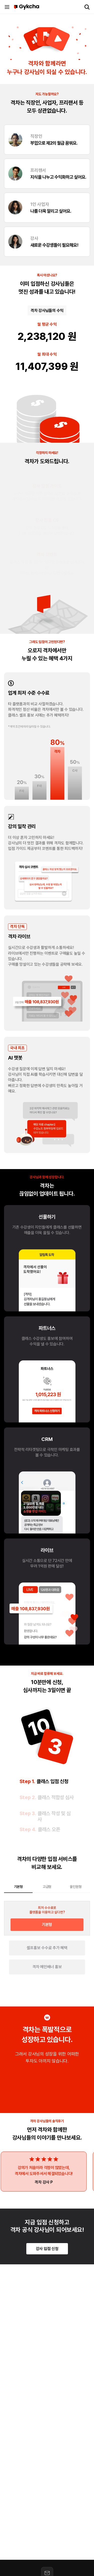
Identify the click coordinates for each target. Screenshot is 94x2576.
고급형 (47, 1887)
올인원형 (75, 1887)
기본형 (18, 1887)
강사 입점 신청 (47, 2248)
